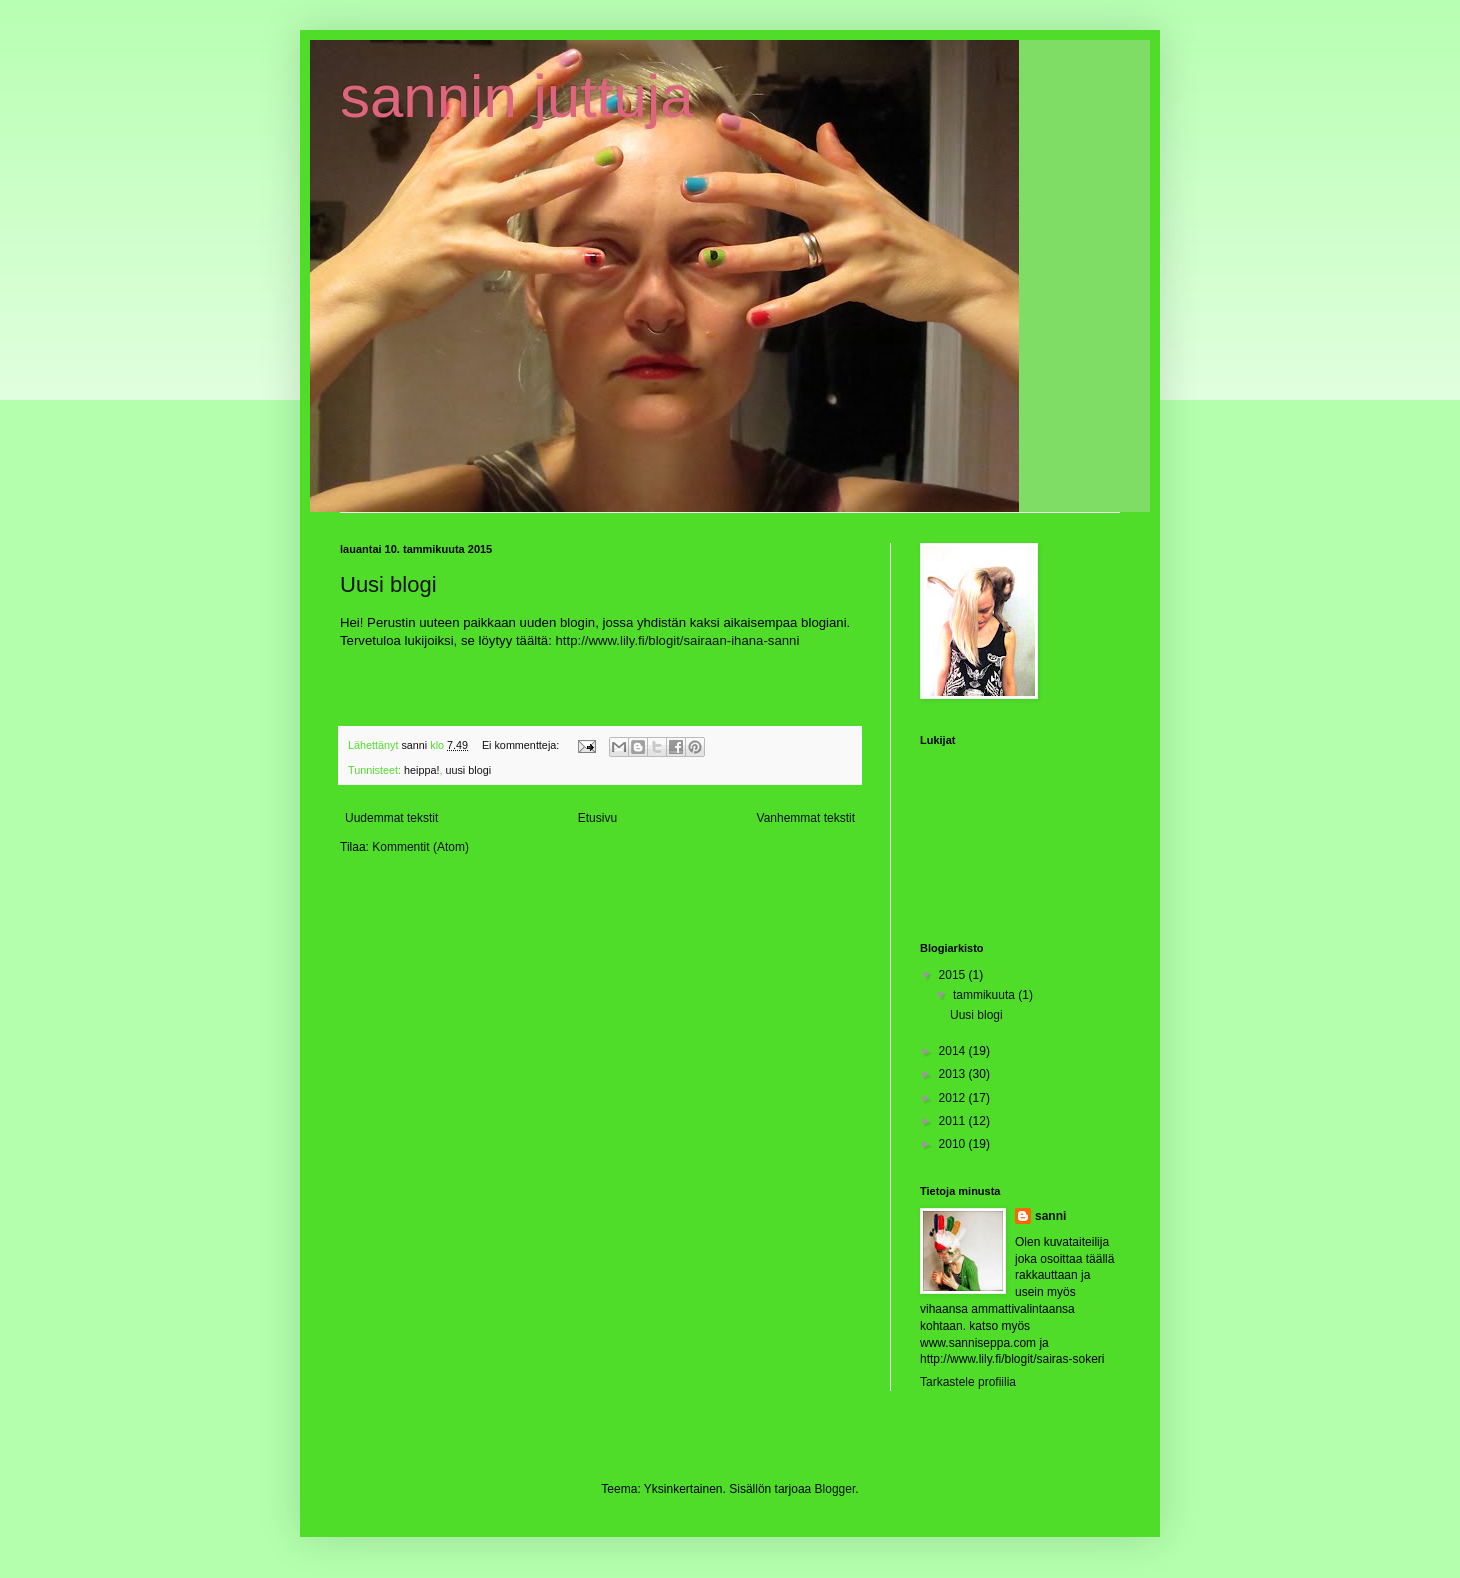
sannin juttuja (517, 96)
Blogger (835, 1489)
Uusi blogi (388, 584)
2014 (954, 1051)
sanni (1050, 1216)
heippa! (421, 770)
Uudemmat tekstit (391, 818)
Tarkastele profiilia (968, 1382)
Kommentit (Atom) (420, 847)
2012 (954, 1098)
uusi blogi (468, 770)
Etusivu (597, 818)
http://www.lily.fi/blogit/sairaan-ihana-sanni (678, 640)
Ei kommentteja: (522, 745)
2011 (954, 1121)
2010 (954, 1144)
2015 (954, 975)
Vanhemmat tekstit (806, 818)
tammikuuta (985, 995)
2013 (954, 1074)
